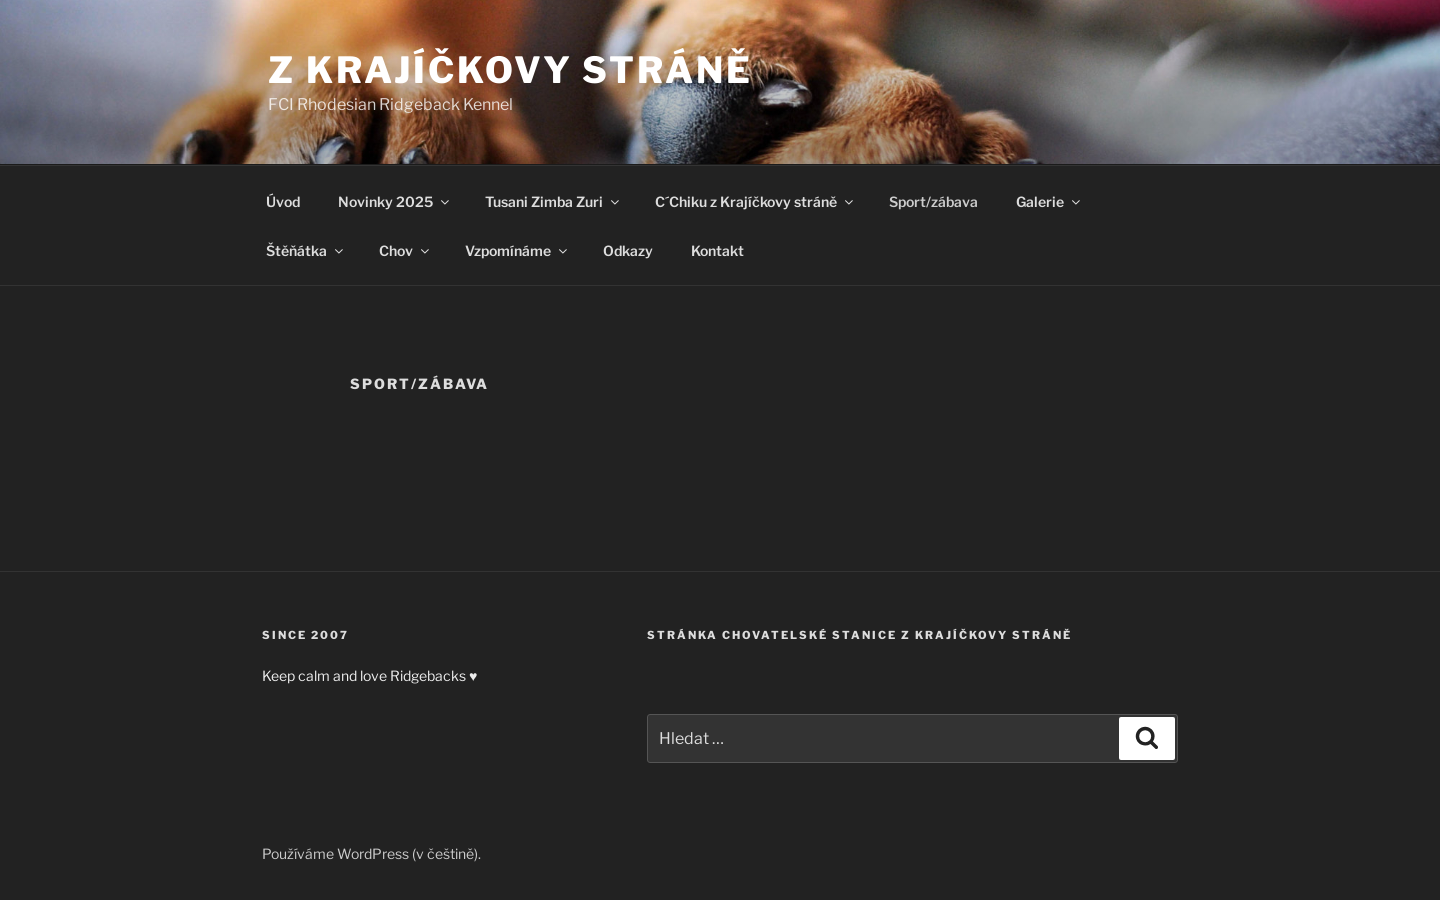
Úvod (283, 201)
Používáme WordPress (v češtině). (371, 853)
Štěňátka (306, 250)
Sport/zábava (933, 201)
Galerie (1049, 201)
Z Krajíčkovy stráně (510, 70)
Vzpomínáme (517, 250)
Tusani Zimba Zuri (553, 201)
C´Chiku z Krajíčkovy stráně (755, 201)
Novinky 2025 (395, 201)
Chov (405, 250)
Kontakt (717, 250)
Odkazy (628, 250)
